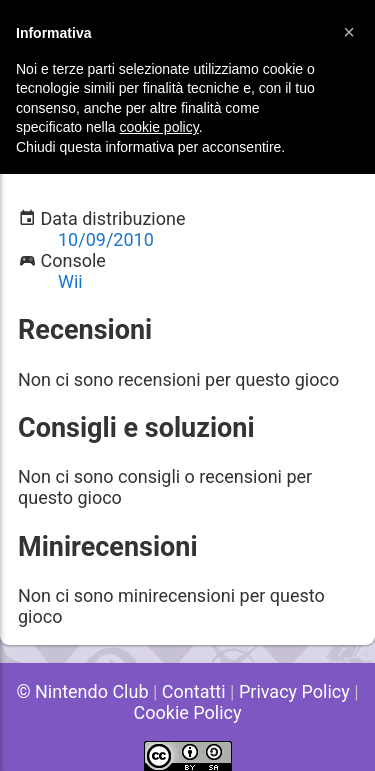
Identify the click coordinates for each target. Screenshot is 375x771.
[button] (349, 32)
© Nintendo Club (82, 691)
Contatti (194, 691)
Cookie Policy (188, 712)
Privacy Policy (294, 691)
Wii (70, 281)
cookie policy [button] (159, 127)
